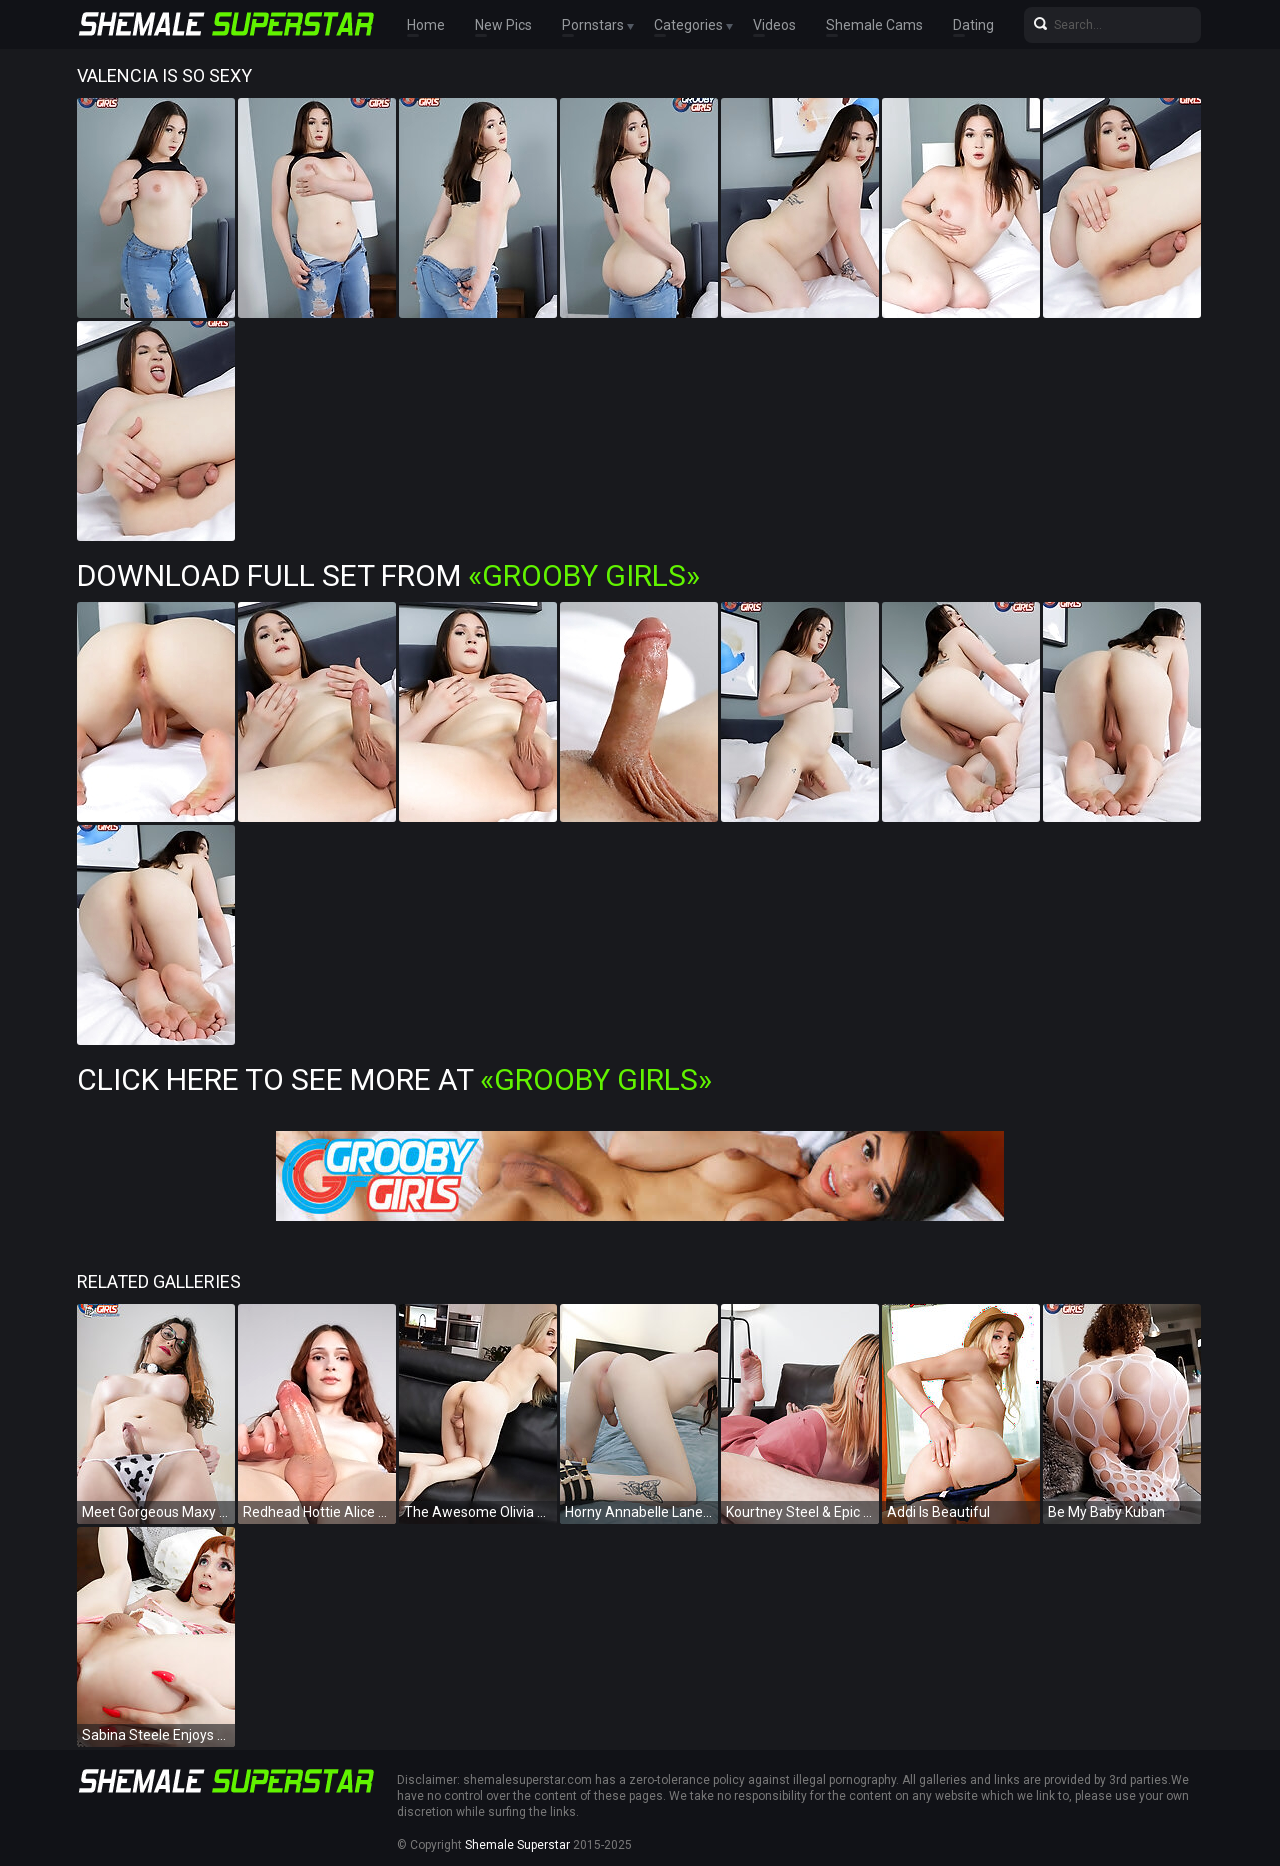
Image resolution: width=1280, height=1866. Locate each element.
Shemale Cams (874, 25)
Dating (973, 25)
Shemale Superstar (517, 1845)
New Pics (503, 25)
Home (426, 25)
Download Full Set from (388, 575)
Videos (774, 25)
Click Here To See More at (394, 1079)
